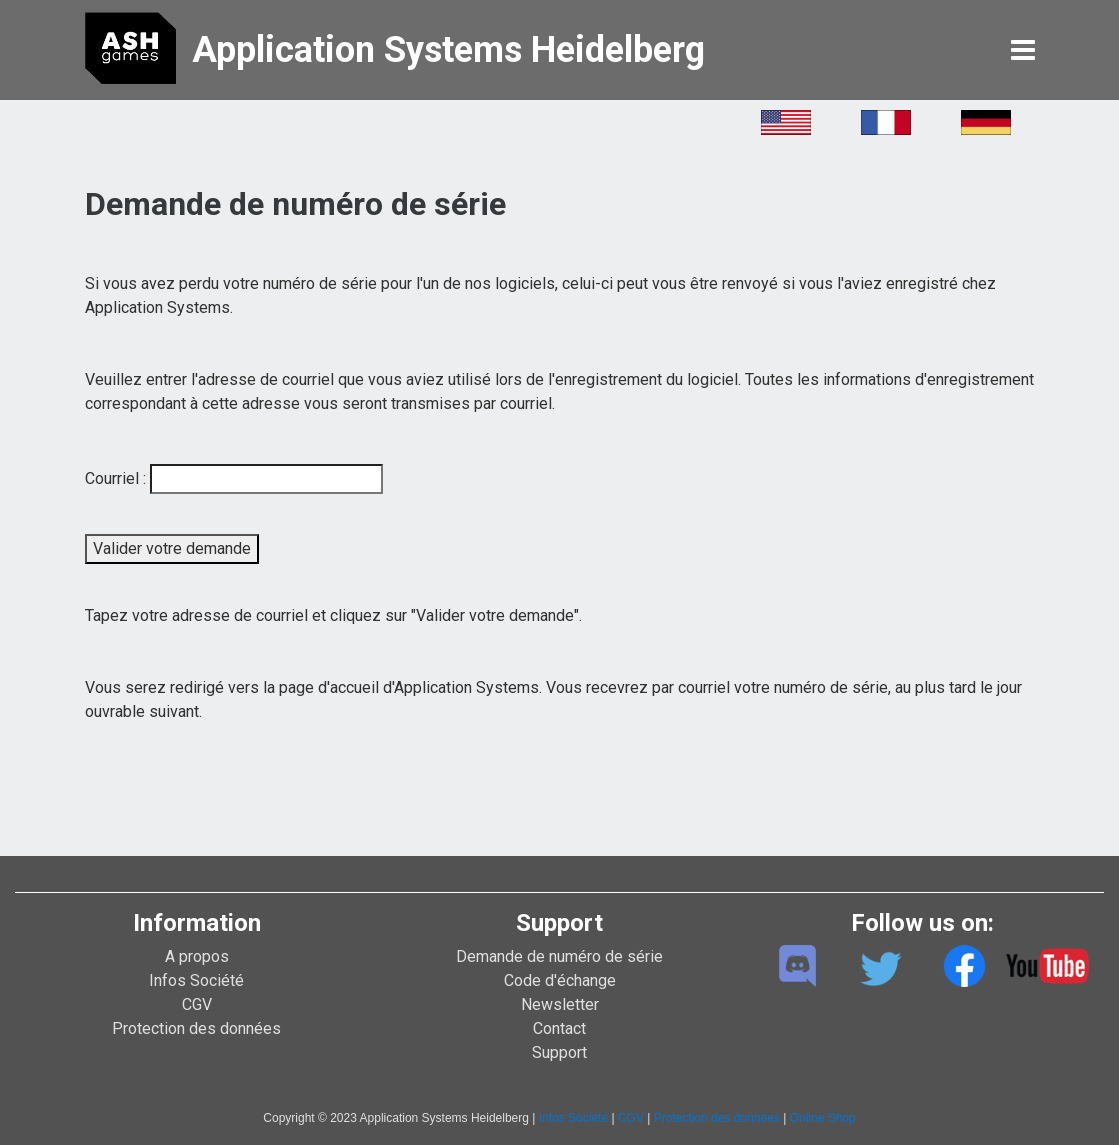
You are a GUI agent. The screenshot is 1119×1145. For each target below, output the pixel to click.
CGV (197, 1004)
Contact (559, 1028)
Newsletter (560, 1004)
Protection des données (196, 1028)
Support (559, 1052)
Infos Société (196, 980)
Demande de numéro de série (559, 956)
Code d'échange (560, 980)
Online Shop (823, 1118)
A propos (197, 956)
